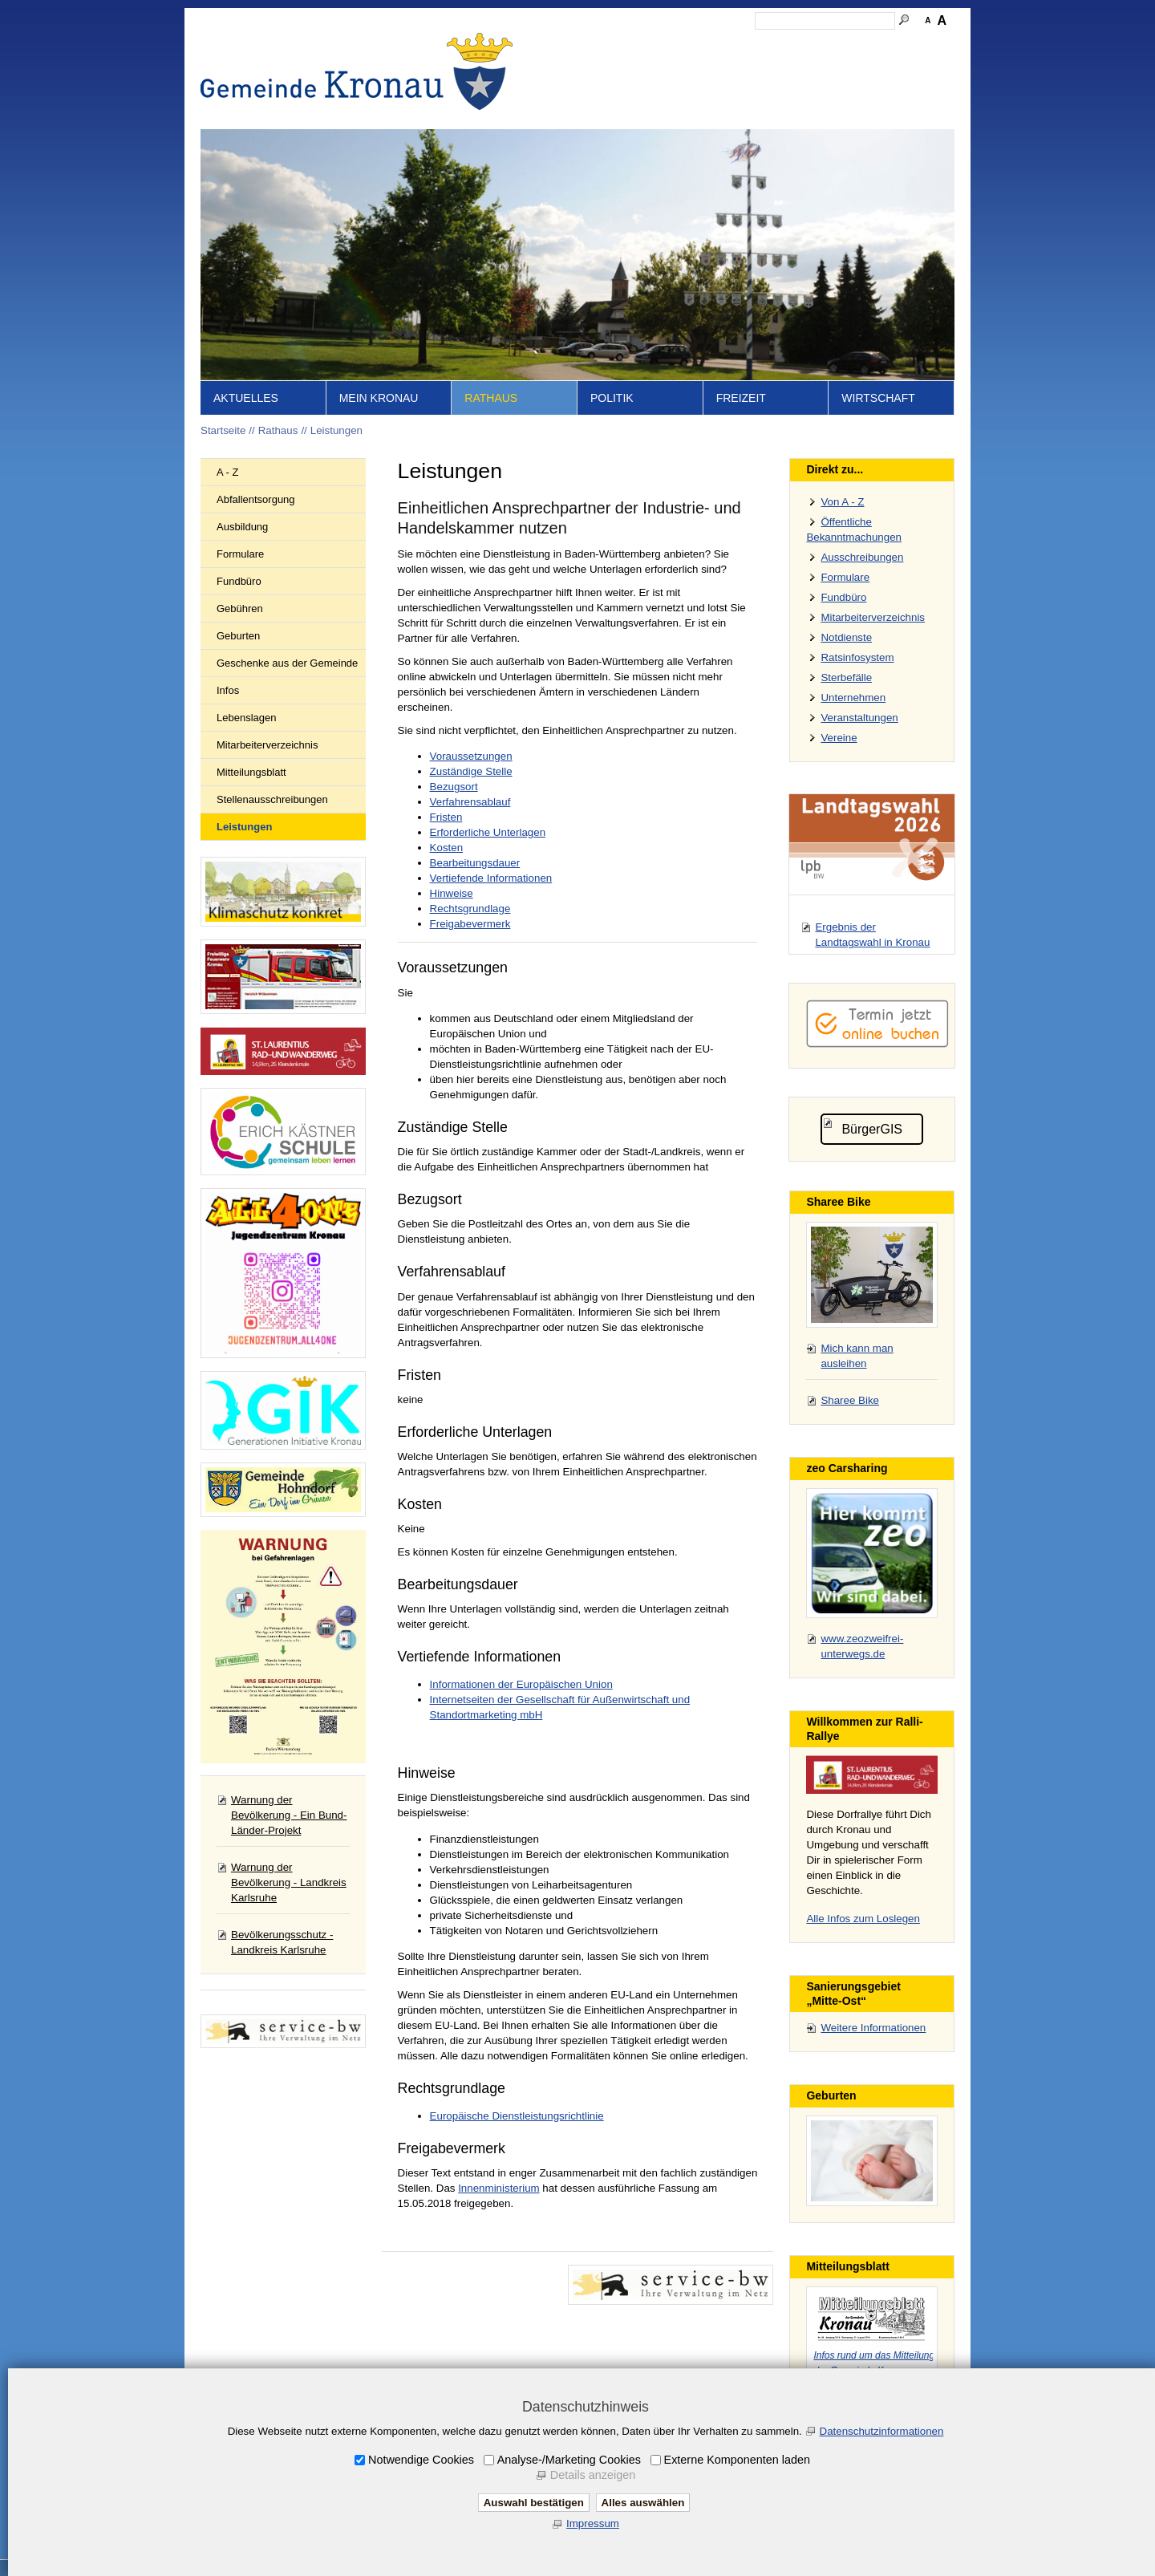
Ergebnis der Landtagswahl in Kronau (872, 934)
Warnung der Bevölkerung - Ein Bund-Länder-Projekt (288, 1815)
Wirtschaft (878, 397)
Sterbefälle (846, 677)
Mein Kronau (379, 397)
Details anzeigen (592, 2474)
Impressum (735, 45)
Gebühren (240, 608)
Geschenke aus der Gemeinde (287, 663)
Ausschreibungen (862, 557)
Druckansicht (878, 45)
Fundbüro (239, 581)
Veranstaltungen (859, 718)
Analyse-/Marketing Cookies (569, 2459)
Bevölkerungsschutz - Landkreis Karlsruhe (282, 1942)
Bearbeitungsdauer (475, 863)
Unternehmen (853, 698)
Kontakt (678, 45)
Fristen (446, 817)
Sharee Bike (850, 1400)
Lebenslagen (246, 718)
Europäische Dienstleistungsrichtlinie (517, 2116)
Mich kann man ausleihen (857, 1355)
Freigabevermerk (470, 924)
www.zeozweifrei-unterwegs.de (862, 1646)
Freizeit (741, 397)
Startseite (585, 45)
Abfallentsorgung (256, 499)
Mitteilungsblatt (251, 772)
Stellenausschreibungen (272, 799)
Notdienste (846, 637)
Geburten (238, 636)
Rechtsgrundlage (470, 909)
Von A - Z (842, 502)
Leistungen (336, 430)
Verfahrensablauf (470, 802)
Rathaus (490, 397)
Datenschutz (804, 45)
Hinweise (451, 893)
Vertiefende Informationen (491, 878)
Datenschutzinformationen (882, 2431)
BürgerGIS (871, 1129)
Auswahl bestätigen (534, 2503)
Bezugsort (454, 787)
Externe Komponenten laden (737, 2459)
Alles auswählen (643, 2503)
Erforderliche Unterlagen (487, 832)
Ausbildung (242, 527)
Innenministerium (498, 2188)
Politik (612, 397)
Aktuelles (245, 397)
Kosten (447, 848)
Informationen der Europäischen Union (521, 1684)
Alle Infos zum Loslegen (863, 1919)
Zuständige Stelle (471, 771)
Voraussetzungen (471, 756)
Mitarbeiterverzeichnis (267, 745)
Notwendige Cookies (421, 2459)
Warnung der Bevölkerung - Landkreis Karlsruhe (288, 1882)
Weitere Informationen (873, 2028)
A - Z (227, 472)
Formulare (240, 554)
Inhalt (634, 45)
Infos (228, 690)
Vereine (839, 738)
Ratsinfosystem (857, 657)
